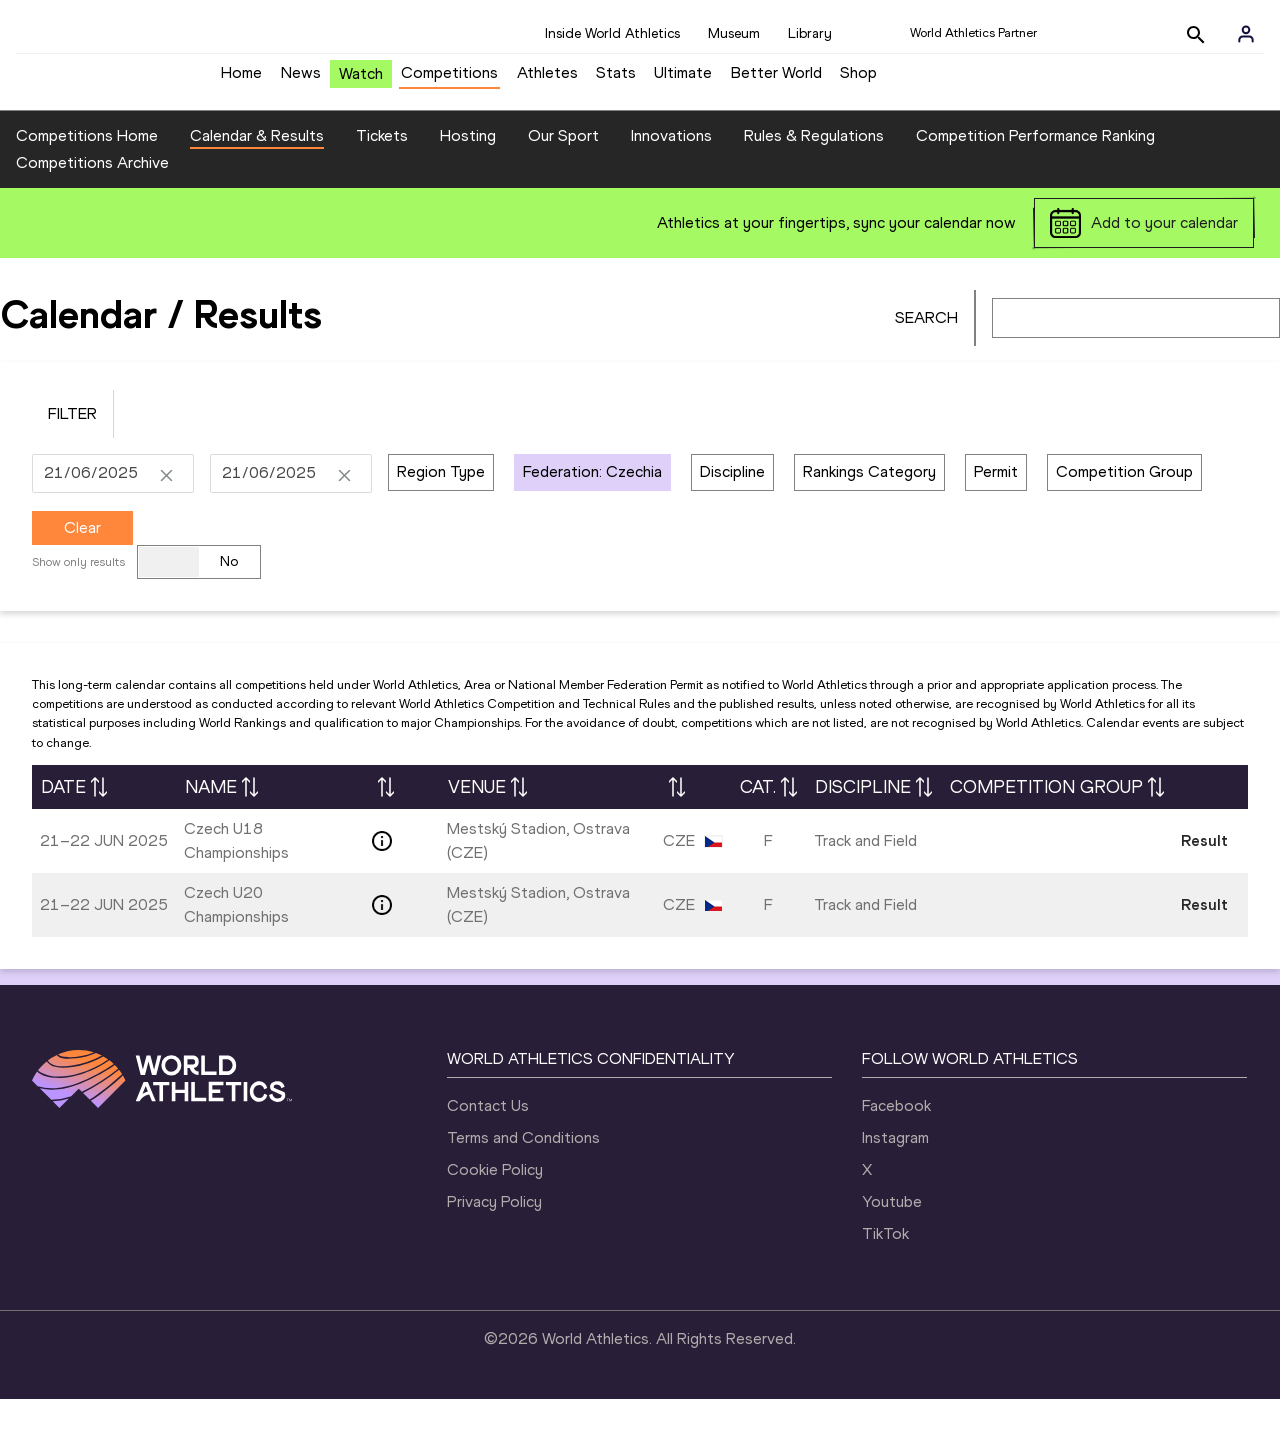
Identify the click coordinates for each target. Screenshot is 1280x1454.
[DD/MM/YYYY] (98, 528)
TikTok (885, 1288)
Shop (858, 80)
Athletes (547, 80)
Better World (776, 80)
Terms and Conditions (523, 1192)
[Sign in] (1246, 34)
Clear (82, 582)
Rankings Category (869, 527)
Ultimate (683, 80)
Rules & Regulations (814, 191)
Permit (996, 527)
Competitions (449, 80)
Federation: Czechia (592, 527)
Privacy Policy (494, 1256)
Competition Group (1124, 527)
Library (810, 33)
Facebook (896, 1160)
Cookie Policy (495, 1224)
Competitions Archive (92, 218)
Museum (734, 33)
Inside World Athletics (612, 33)
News (301, 80)
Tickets (382, 191)
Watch (361, 81)
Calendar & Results (257, 191)
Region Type (441, 527)
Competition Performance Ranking (1035, 191)
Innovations (671, 191)
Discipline (732, 527)
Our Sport (563, 191)
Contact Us (488, 1160)
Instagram (895, 1192)
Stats (616, 80)
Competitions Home (87, 191)
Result (1204, 896)
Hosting (468, 191)
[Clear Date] (166, 528)
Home (241, 80)
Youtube (892, 1256)
